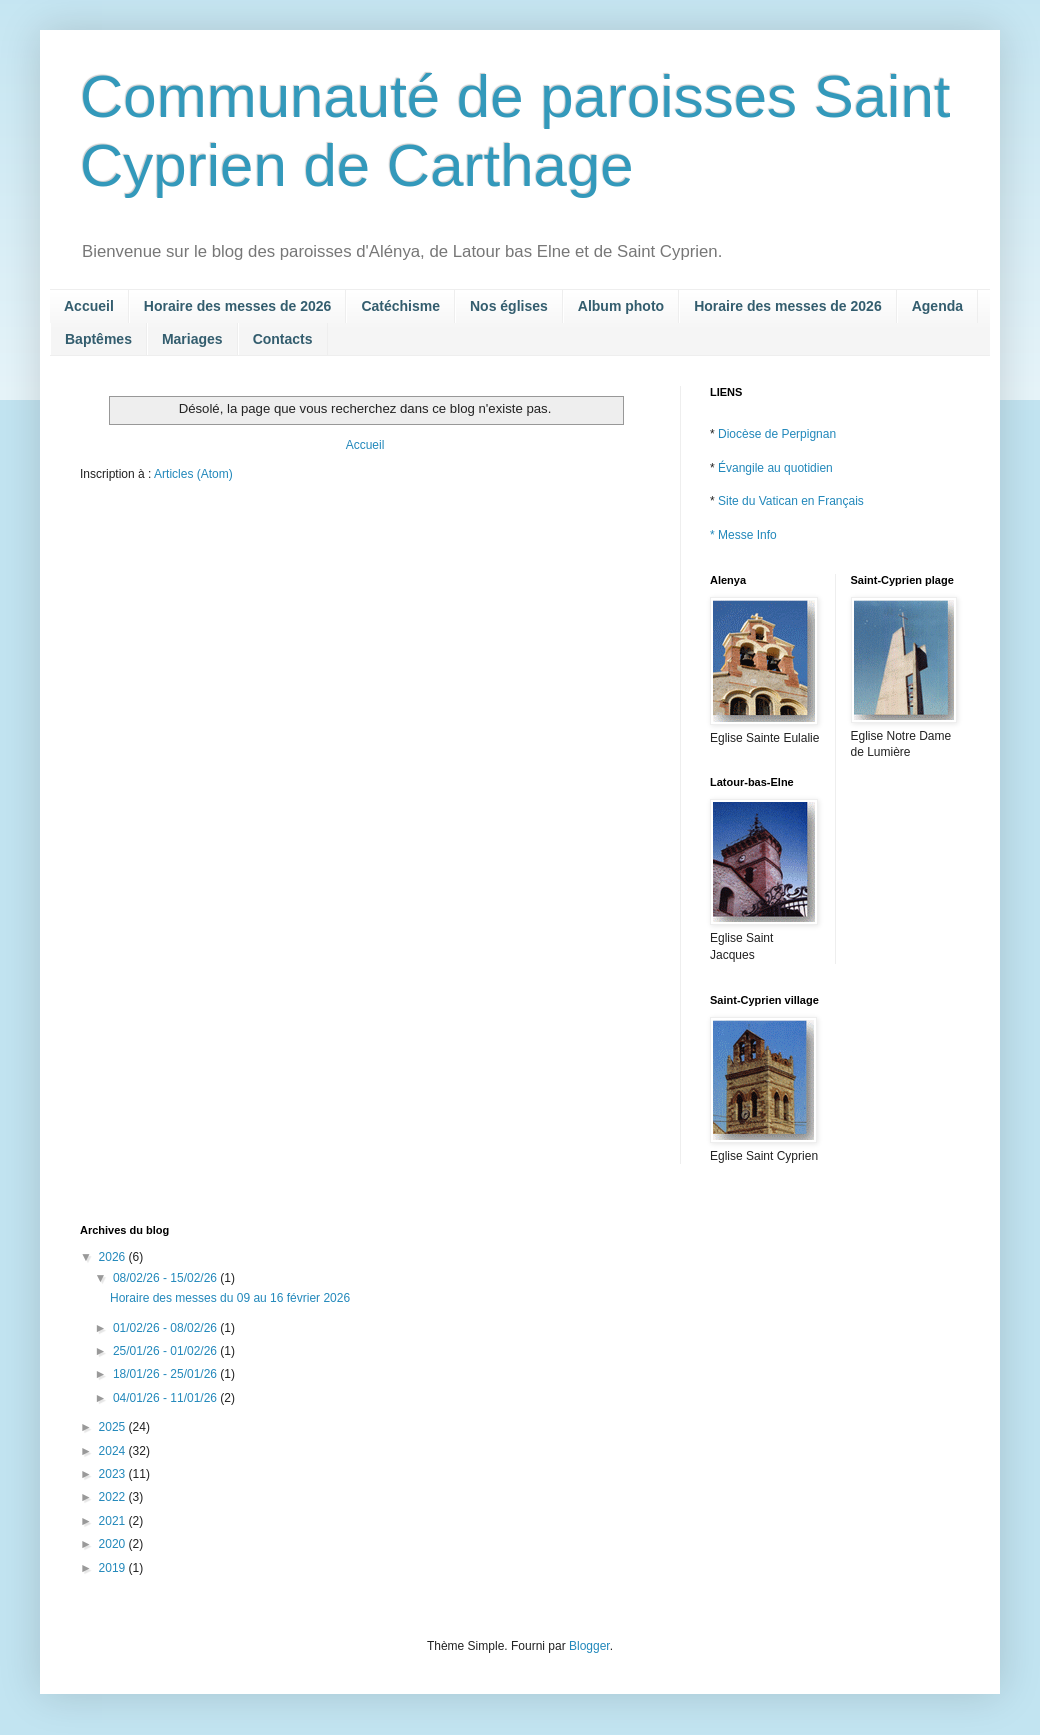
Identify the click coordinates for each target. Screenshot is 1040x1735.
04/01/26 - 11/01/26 (166, 1398)
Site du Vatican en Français (791, 501)
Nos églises (509, 306)
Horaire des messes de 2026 (238, 306)
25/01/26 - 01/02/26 (166, 1351)
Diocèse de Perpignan (777, 434)
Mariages (192, 339)
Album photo (621, 306)
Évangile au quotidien (775, 468)
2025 (114, 1427)
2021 (114, 1521)
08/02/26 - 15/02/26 (166, 1278)
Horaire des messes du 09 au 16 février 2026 (230, 1298)
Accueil (89, 306)
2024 (114, 1451)
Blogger (589, 1646)
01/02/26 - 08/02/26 (166, 1328)
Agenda (937, 306)
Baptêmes (98, 339)
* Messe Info (743, 535)
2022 (114, 1497)
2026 (114, 1257)
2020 (114, 1544)
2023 (114, 1474)
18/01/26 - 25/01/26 (166, 1374)
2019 (114, 1568)
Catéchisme (400, 306)
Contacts (283, 339)
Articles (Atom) (193, 474)
